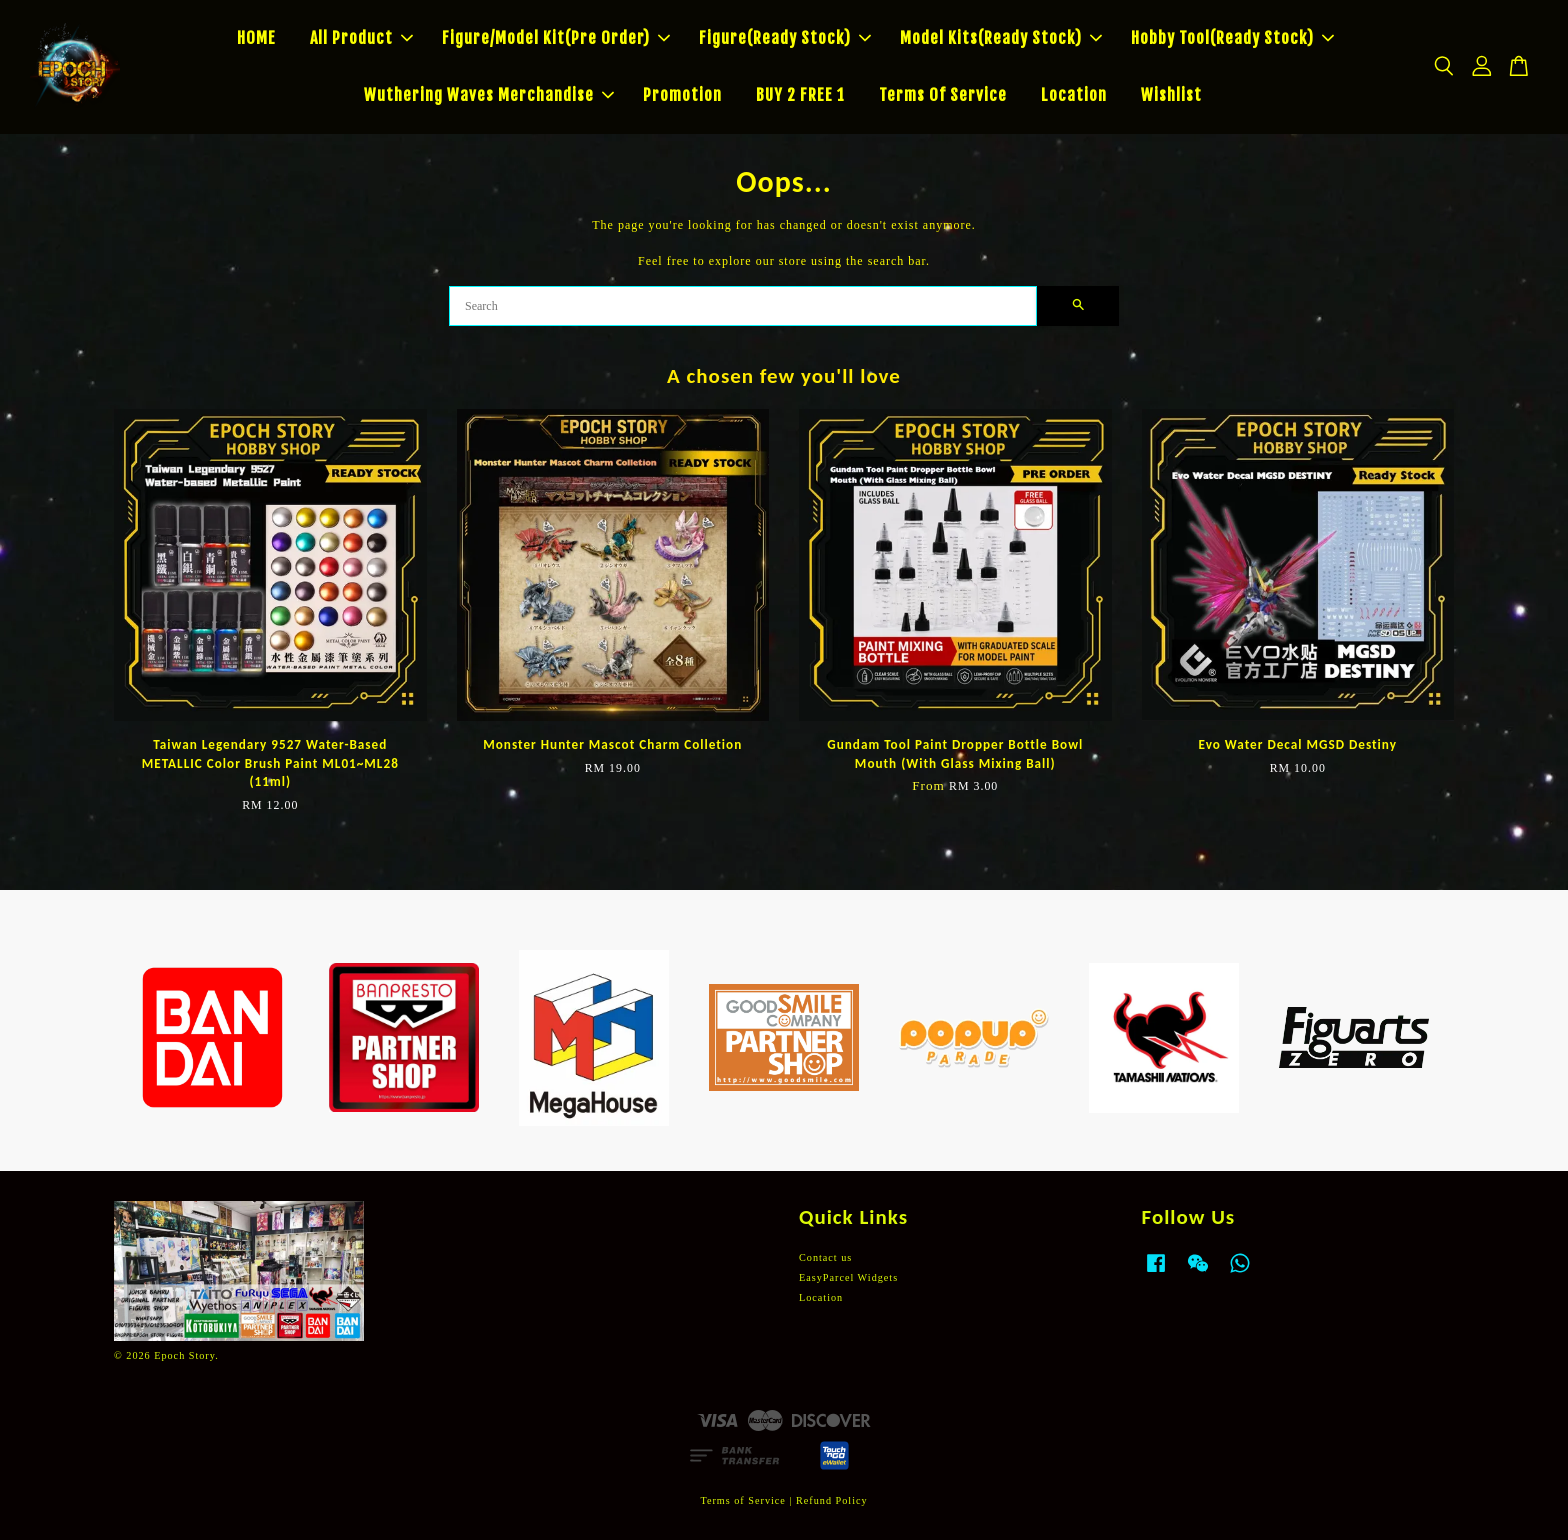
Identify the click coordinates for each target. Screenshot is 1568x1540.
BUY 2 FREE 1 (800, 95)
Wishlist (1171, 95)
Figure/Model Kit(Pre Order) (556, 38)
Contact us (825, 1257)
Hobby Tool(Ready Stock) (1232, 38)
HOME (256, 38)
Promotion (682, 95)
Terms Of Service (943, 95)
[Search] (743, 306)
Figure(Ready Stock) (785, 38)
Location (1074, 95)
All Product (361, 38)
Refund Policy (832, 1500)
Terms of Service (742, 1500)
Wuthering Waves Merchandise (489, 95)
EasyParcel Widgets (848, 1277)
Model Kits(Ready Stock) (1001, 38)
